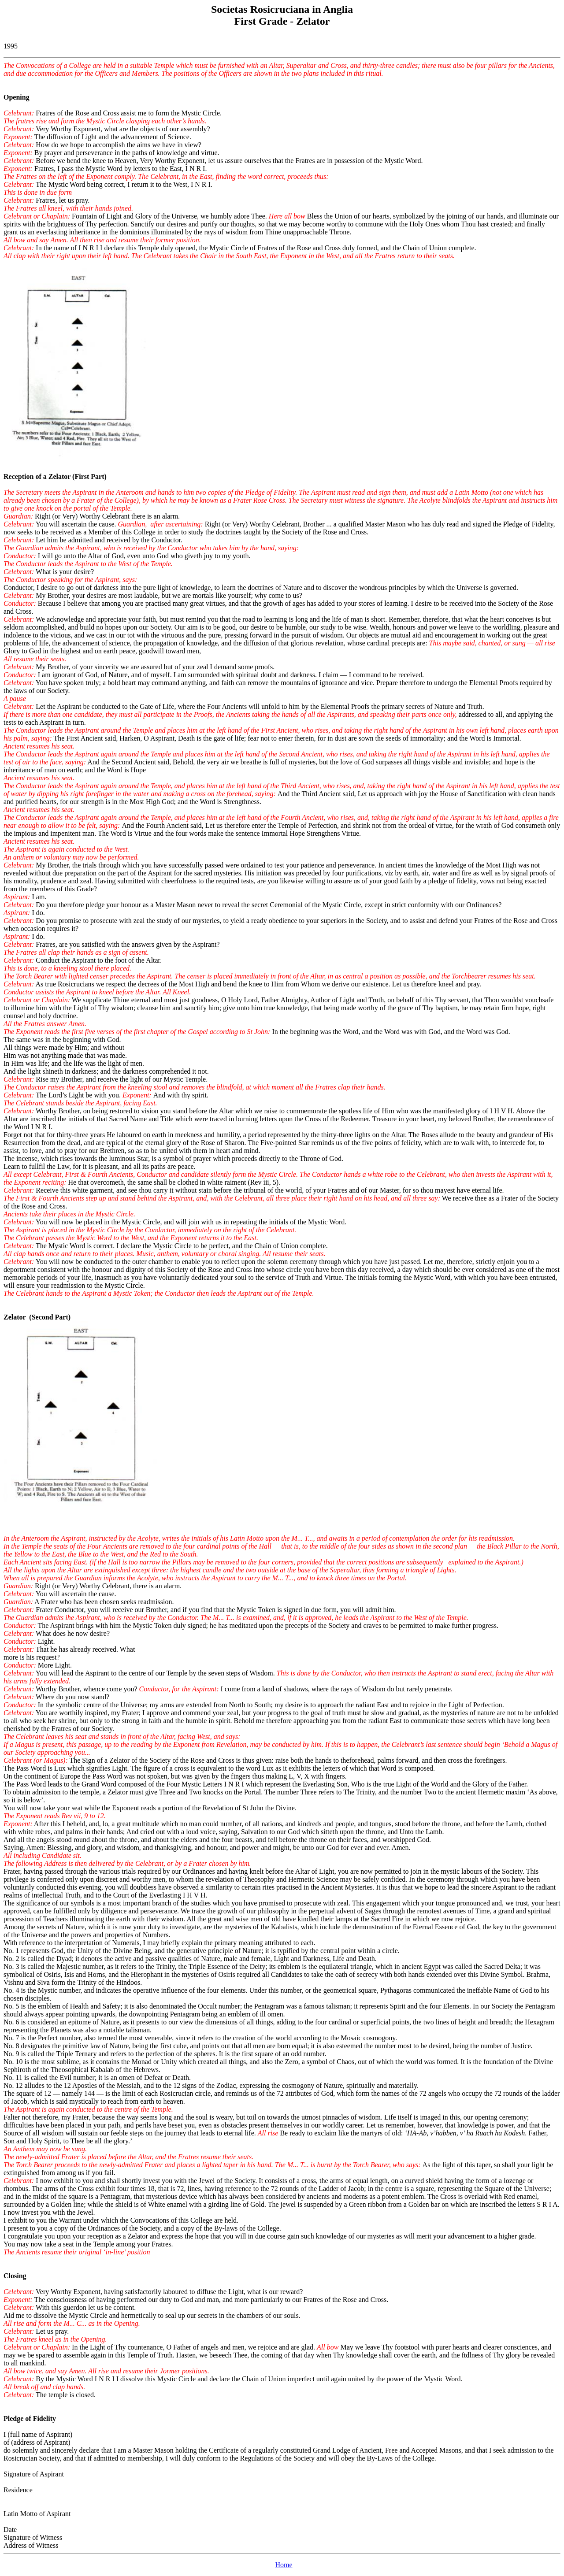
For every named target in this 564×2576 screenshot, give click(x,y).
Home (283, 2565)
